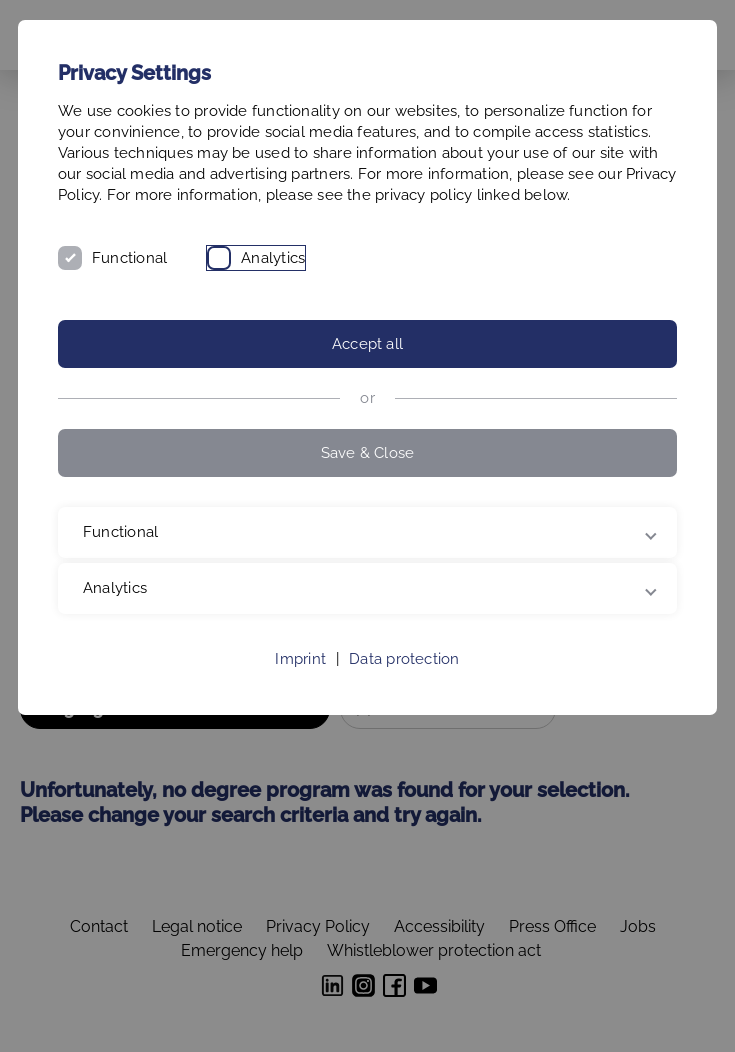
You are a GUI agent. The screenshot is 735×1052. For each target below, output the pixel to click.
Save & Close (368, 453)
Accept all (367, 344)
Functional (129, 258)
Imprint (300, 659)
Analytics (273, 258)
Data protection (404, 659)
